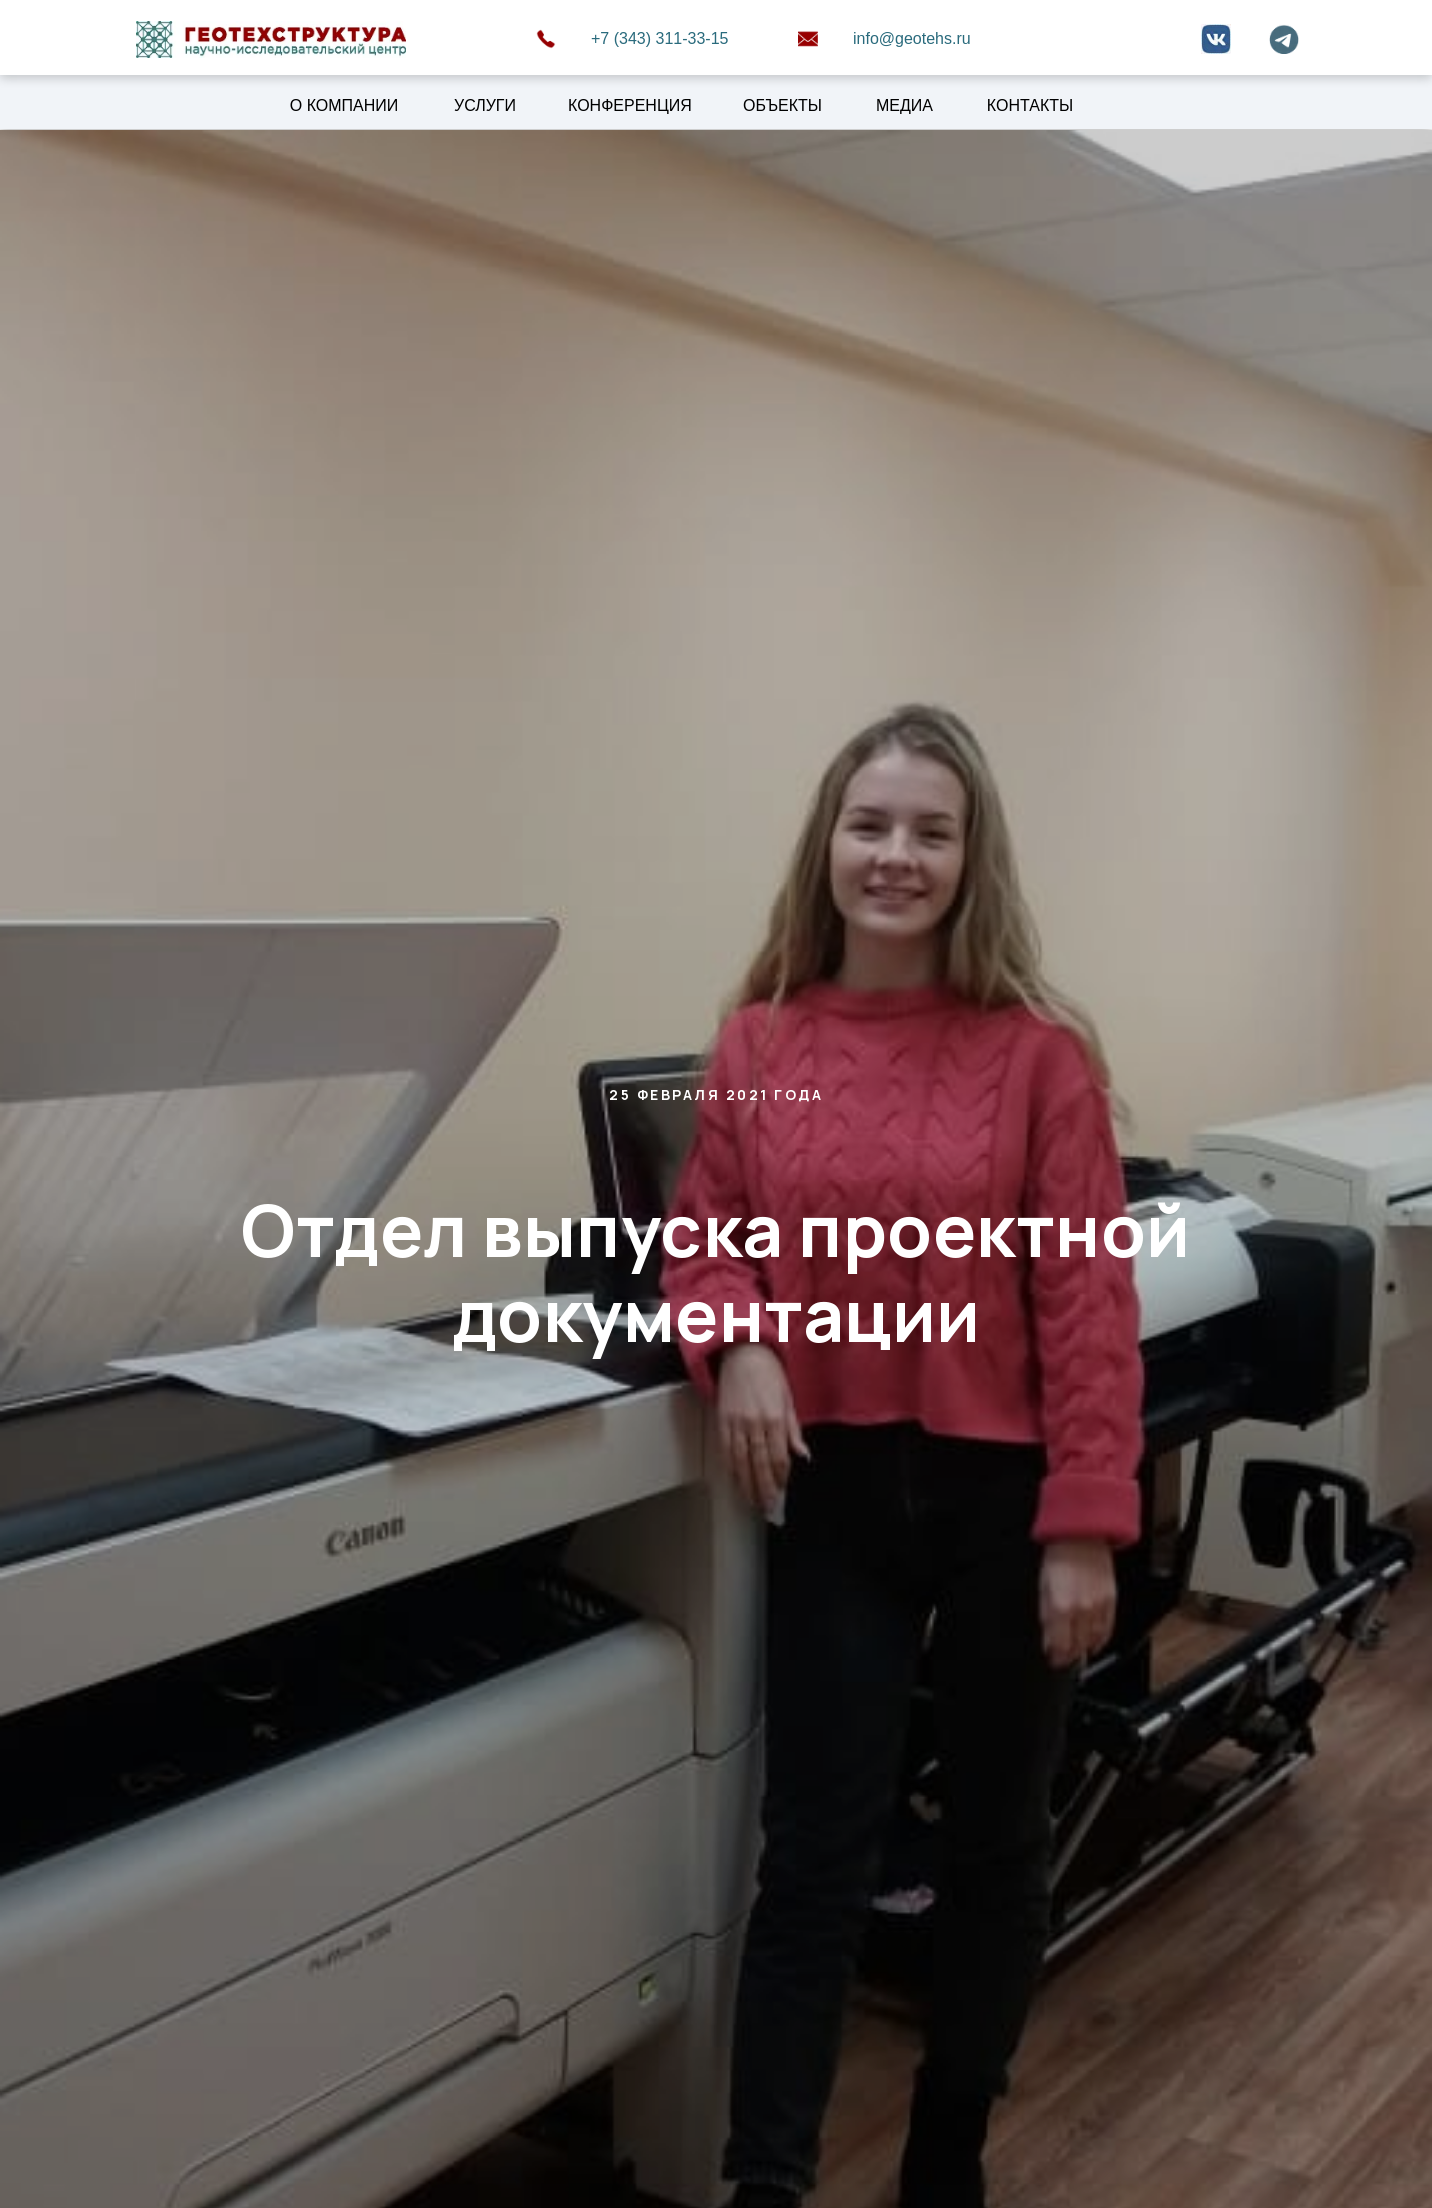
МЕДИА (904, 105)
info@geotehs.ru (912, 38)
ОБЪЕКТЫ (782, 105)
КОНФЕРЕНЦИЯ (630, 105)
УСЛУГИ (485, 105)
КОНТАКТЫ (1030, 105)
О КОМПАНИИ (344, 105)
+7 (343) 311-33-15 (659, 38)
